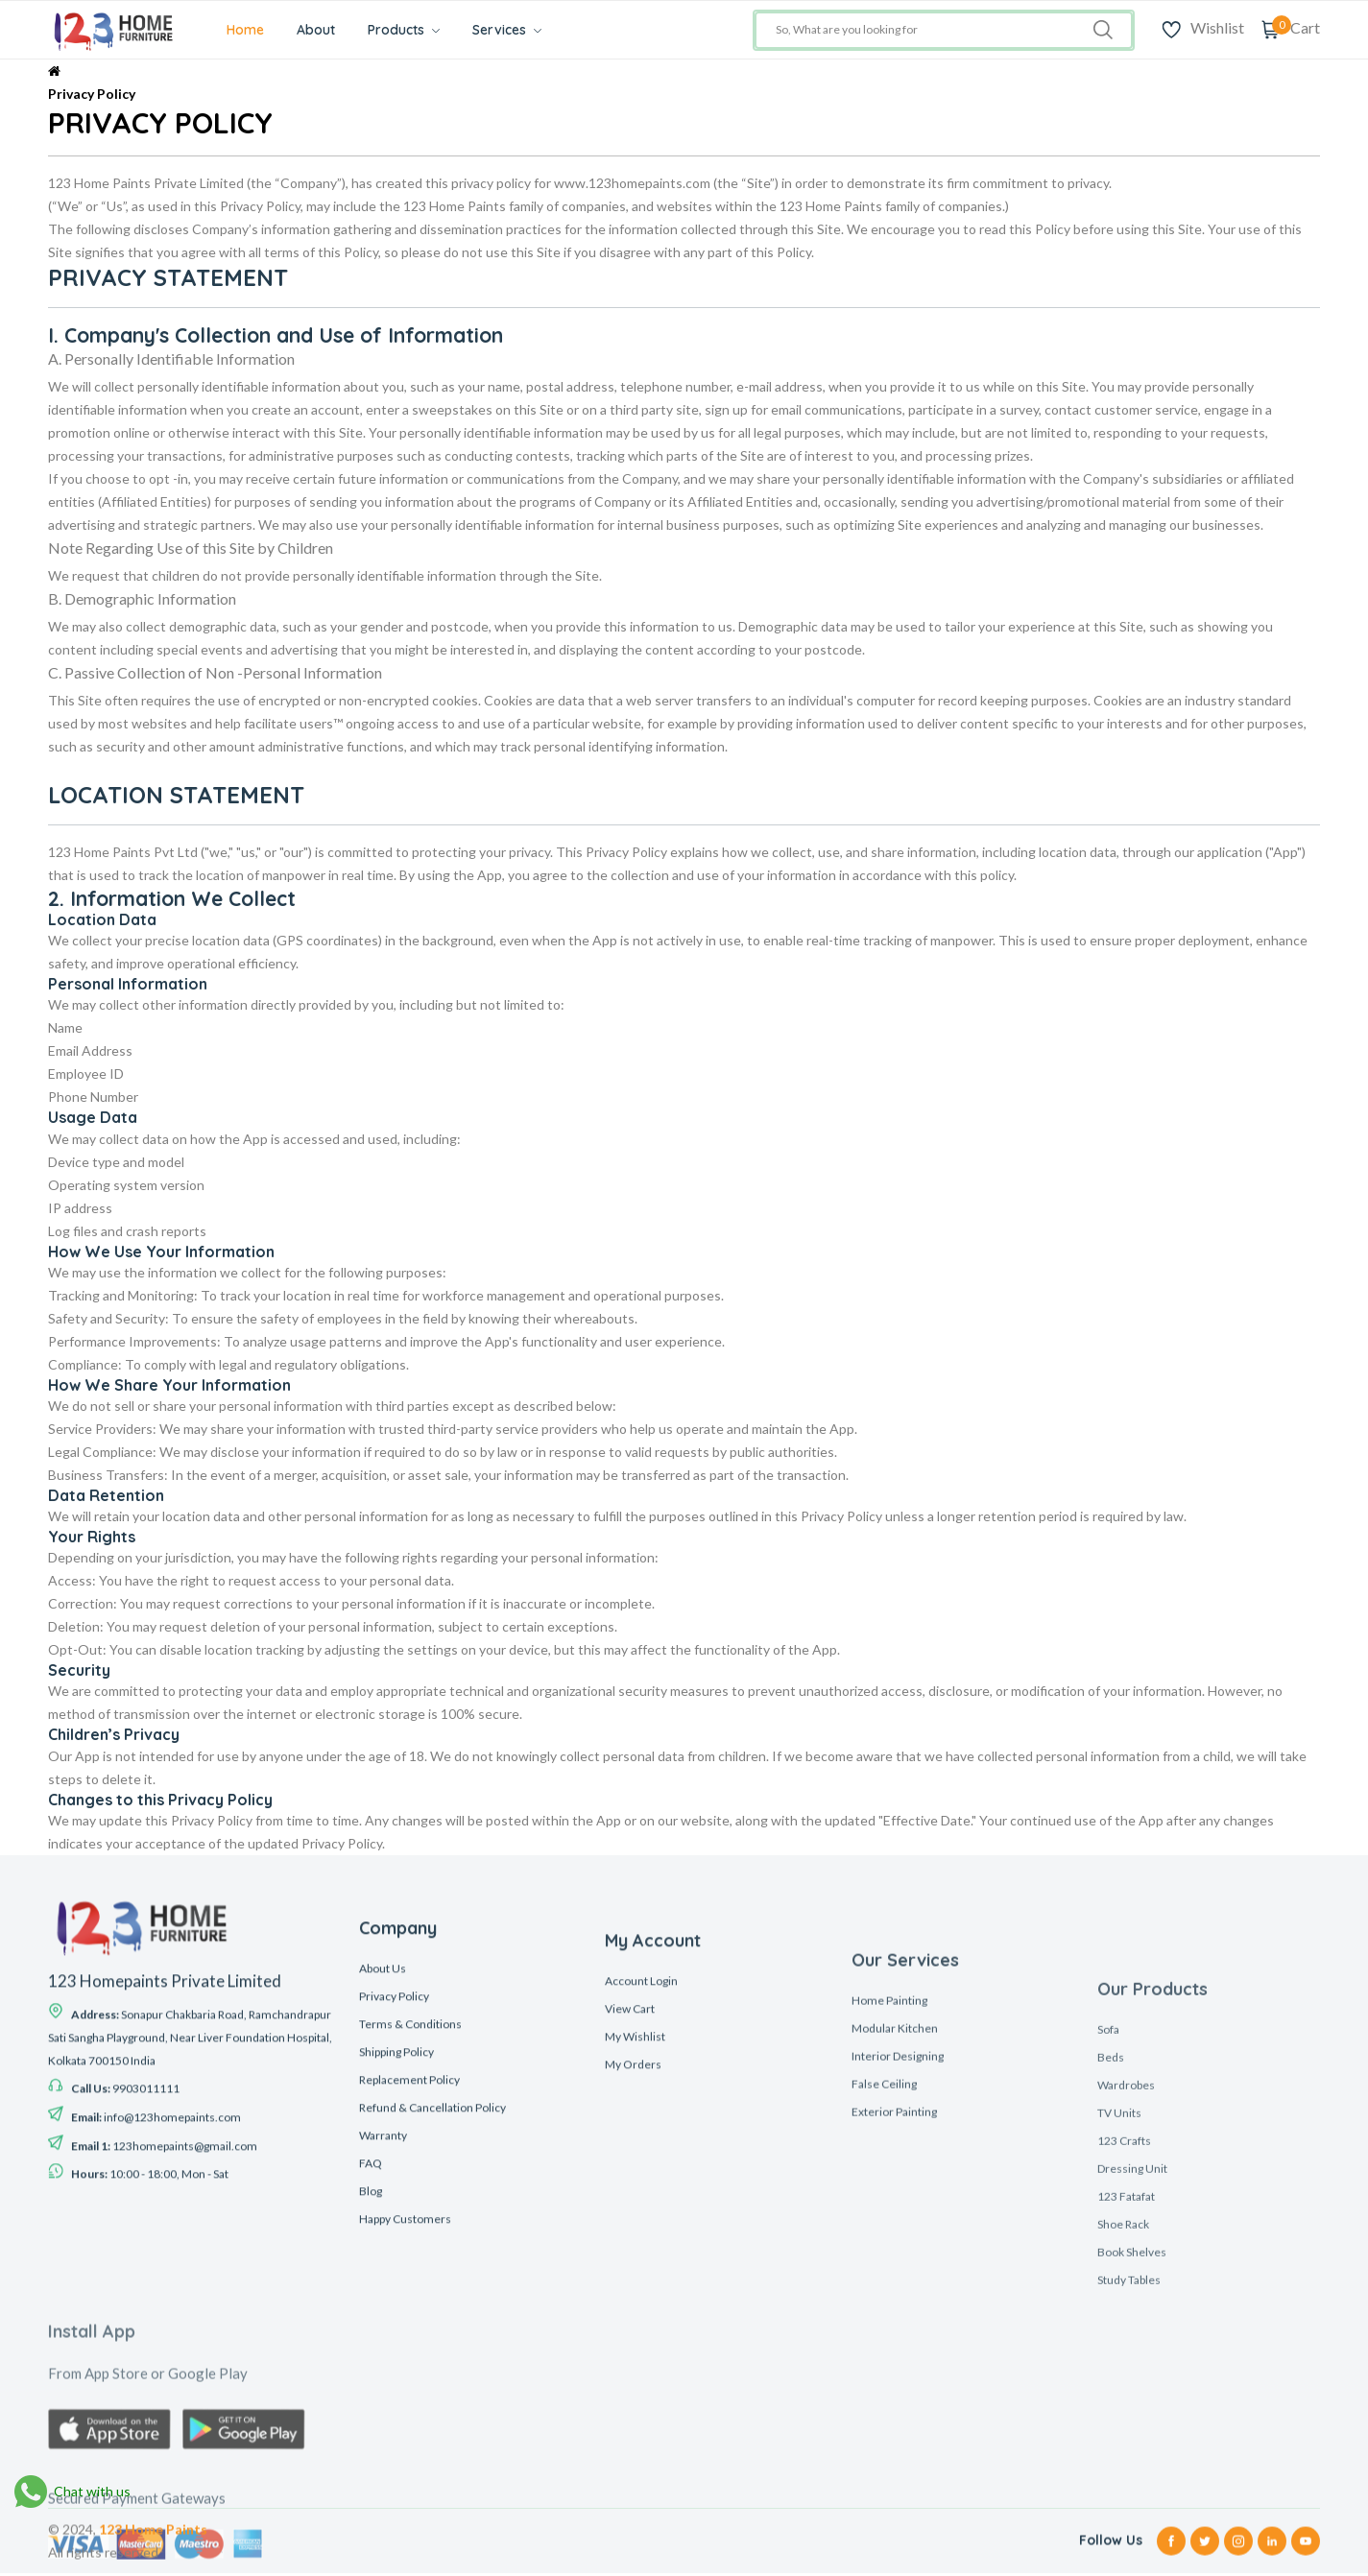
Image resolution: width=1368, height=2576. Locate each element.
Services (514, 29)
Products (411, 29)
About (323, 29)
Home (253, 29)
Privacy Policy (91, 93)
